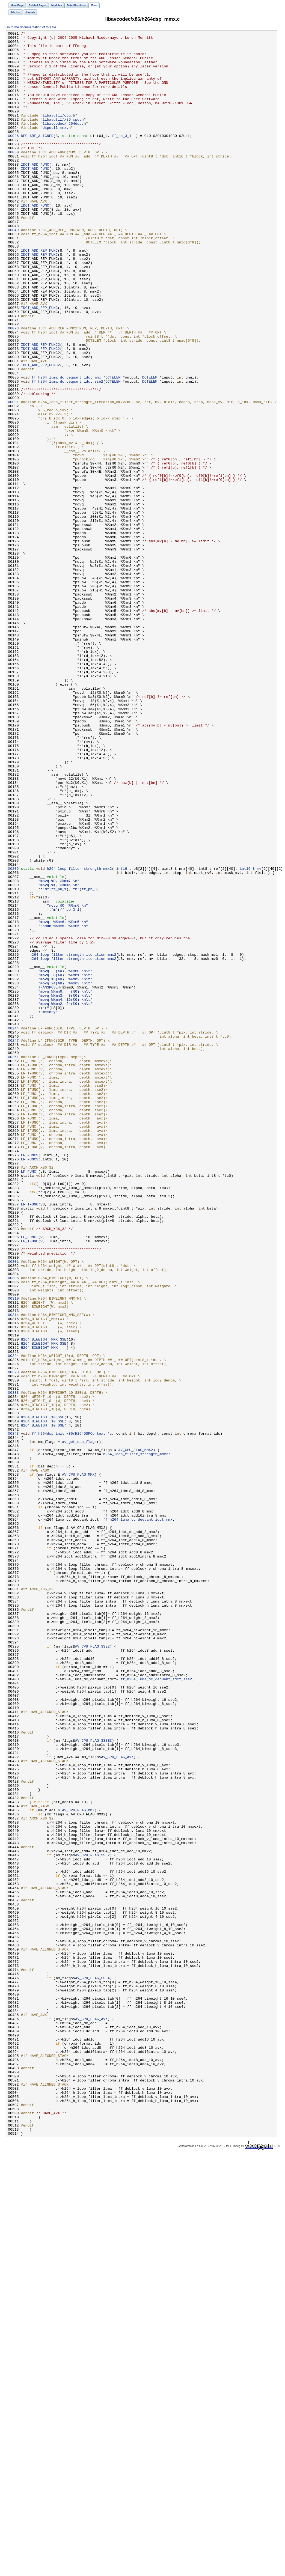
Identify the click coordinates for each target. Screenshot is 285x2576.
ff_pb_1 (59, 1060)
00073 (13, 387)
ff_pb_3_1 (121, 156)
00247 (13, 1242)
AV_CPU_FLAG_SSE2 (92, 1969)
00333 (13, 1665)
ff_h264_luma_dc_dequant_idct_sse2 (67, 451)
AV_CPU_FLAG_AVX (117, 2102)
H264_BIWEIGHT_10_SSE (42, 1694)
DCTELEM (113, 446)
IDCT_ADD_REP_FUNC (39, 294)
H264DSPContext (90, 1714)
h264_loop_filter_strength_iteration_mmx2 (72, 1139)
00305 (13, 1527)
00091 (13, 476)
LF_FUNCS (29, 1380)
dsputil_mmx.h (57, 147)
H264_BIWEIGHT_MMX (39, 1611)
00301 (13, 1507)
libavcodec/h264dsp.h (64, 142)
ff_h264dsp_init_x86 (52, 1714)
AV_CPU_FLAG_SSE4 (92, 2367)
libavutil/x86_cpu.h (63, 137)
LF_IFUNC (29, 1439)
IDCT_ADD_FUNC (35, 191)
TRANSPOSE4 (49, 1178)
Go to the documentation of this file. (31, 27)
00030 (13, 176)
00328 (13, 1640)
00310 (13, 1552)
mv (259, 1036)
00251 (13, 1262)
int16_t (124, 1036)
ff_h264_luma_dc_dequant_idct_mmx (66, 446)
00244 (13, 1227)
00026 (13, 156)
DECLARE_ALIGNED (37, 156)
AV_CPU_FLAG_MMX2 (135, 1733)
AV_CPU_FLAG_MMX (78, 1763)
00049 (13, 269)
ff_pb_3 (89, 1060)
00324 (13, 1620)
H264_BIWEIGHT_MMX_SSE (44, 1601)
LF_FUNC (28, 1399)
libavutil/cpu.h (59, 132)
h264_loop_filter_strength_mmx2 (79, 1036)
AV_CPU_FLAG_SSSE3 (93, 2082)
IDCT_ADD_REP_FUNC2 (40, 407)
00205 (13, 1036)
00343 (13, 1714)
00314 (13, 1571)
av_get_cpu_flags (79, 1724)
